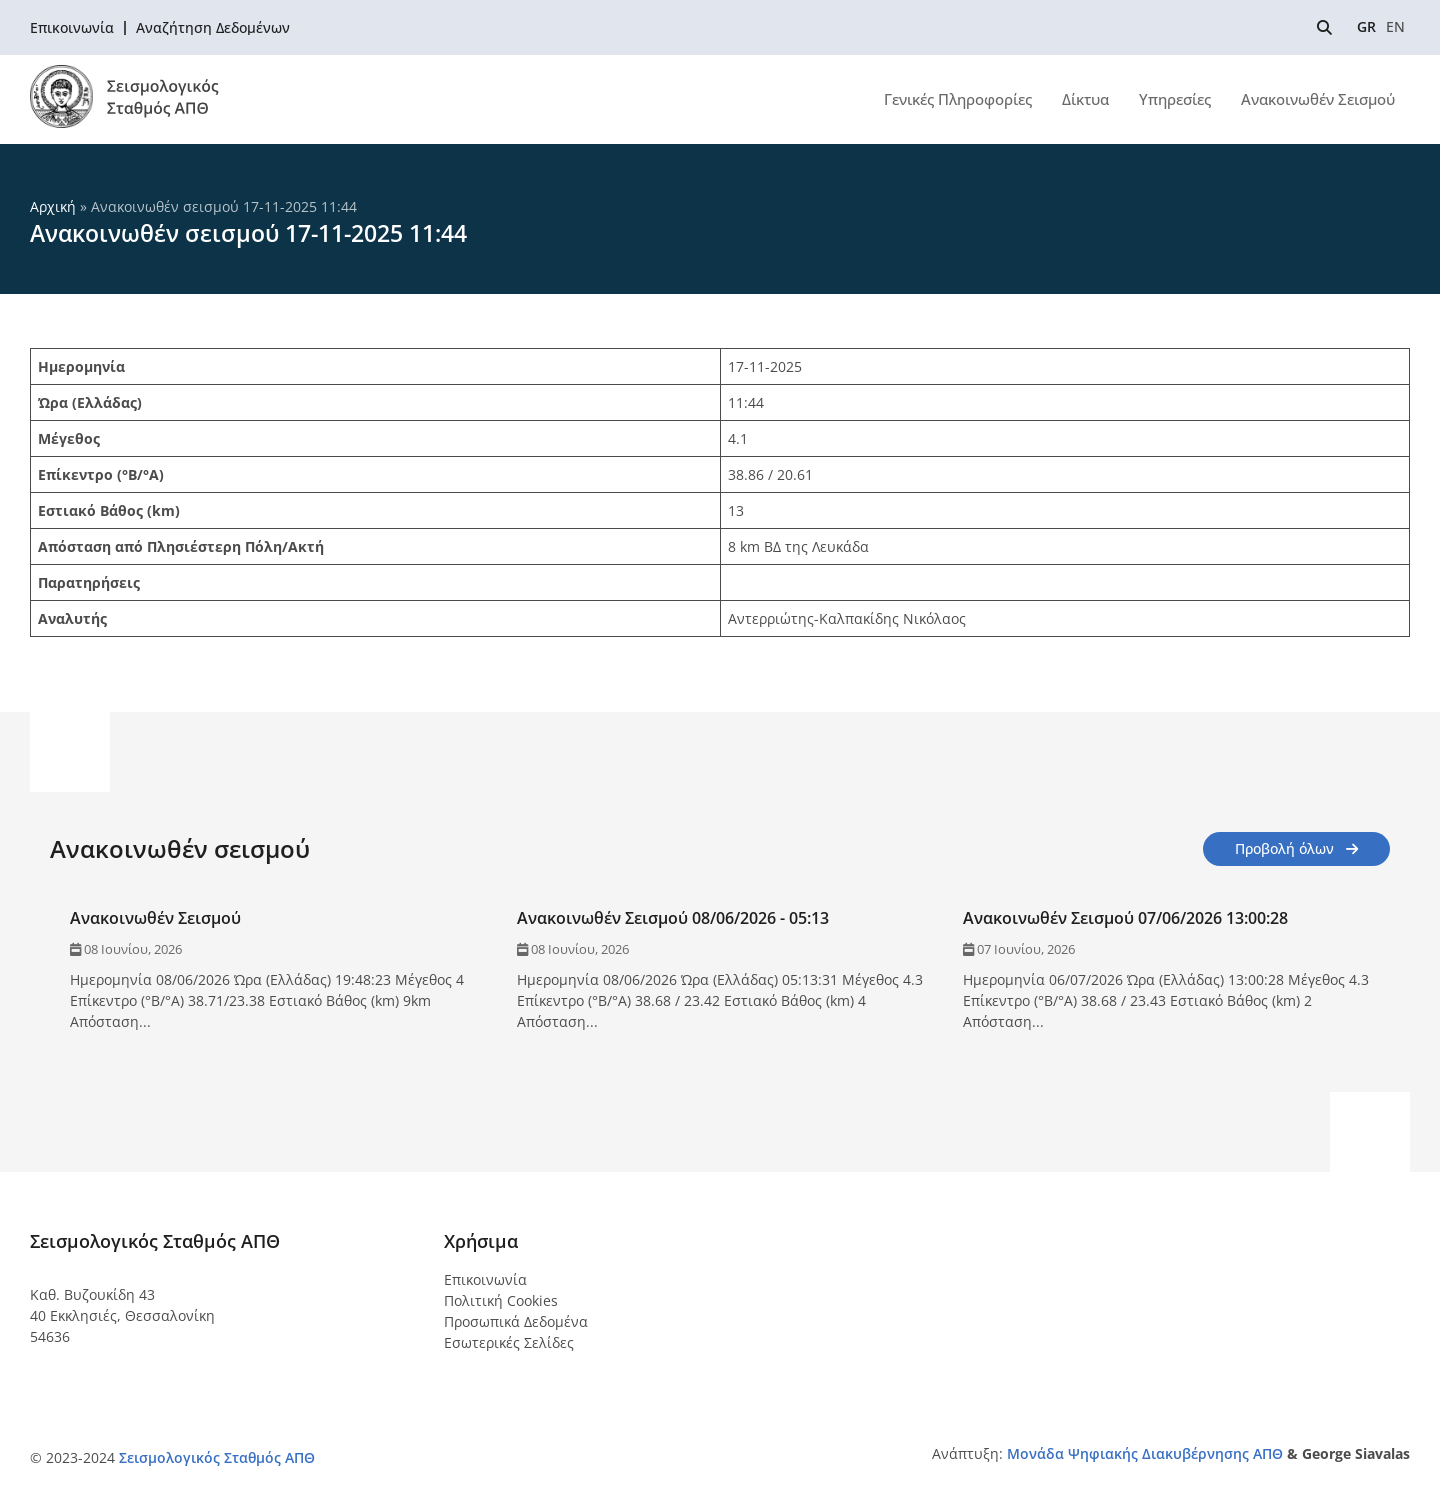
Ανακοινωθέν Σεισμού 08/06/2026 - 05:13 (673, 918)
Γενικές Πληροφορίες (958, 99)
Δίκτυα (1085, 99)
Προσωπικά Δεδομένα (516, 1321)
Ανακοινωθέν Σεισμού (1318, 99)
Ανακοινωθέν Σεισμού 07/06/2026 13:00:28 (1125, 918)
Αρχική (53, 206)
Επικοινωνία (485, 1279)
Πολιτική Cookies (501, 1300)
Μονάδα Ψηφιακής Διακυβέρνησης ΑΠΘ (1145, 1453)
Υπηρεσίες (1175, 99)
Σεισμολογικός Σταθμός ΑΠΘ (217, 1457)
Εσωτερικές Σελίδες (509, 1342)
